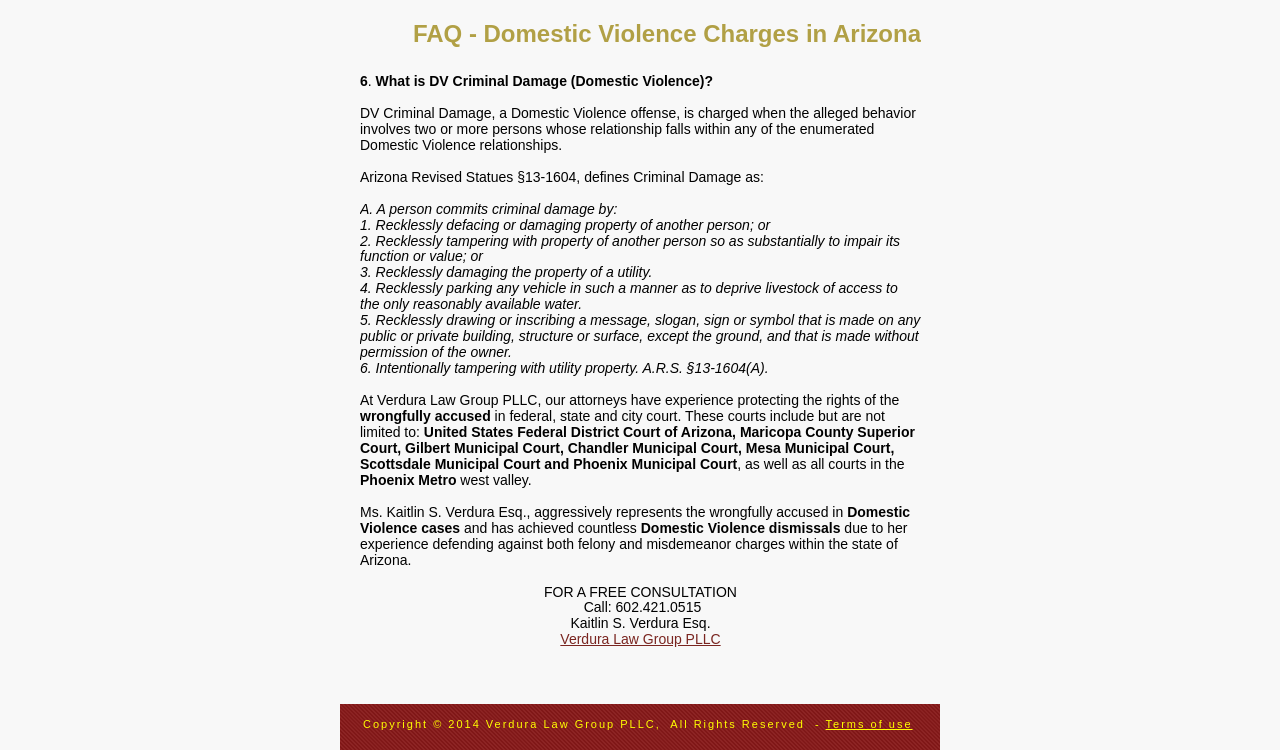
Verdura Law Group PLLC (640, 639)
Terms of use (869, 724)
